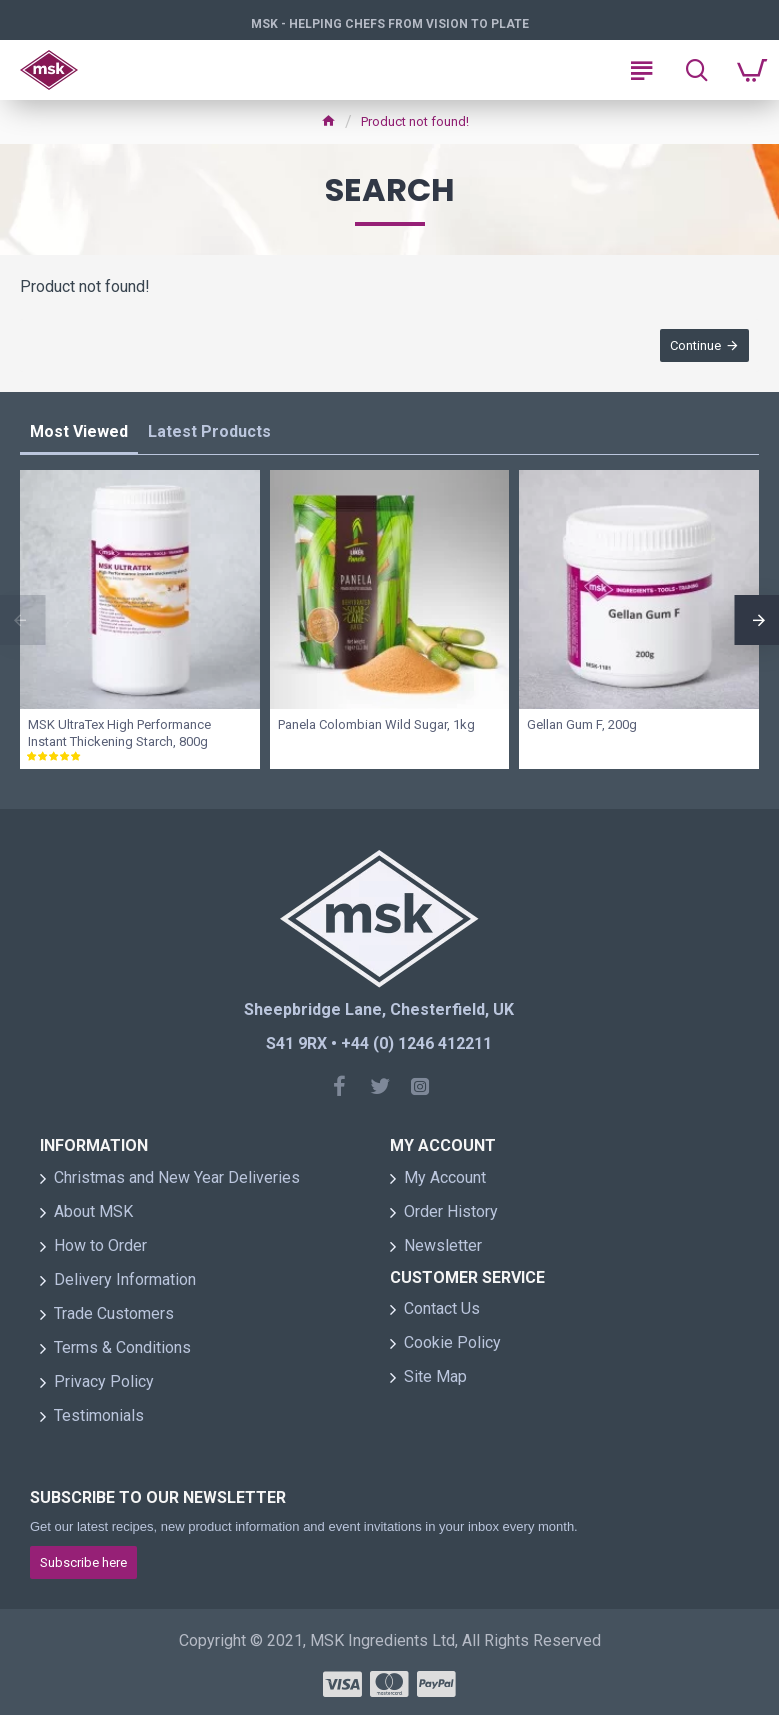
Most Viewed (79, 431)
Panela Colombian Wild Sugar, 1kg (376, 725)
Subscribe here (83, 1562)
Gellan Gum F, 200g (582, 725)
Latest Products (209, 431)
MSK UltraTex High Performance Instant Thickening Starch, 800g (119, 734)
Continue (695, 345)
